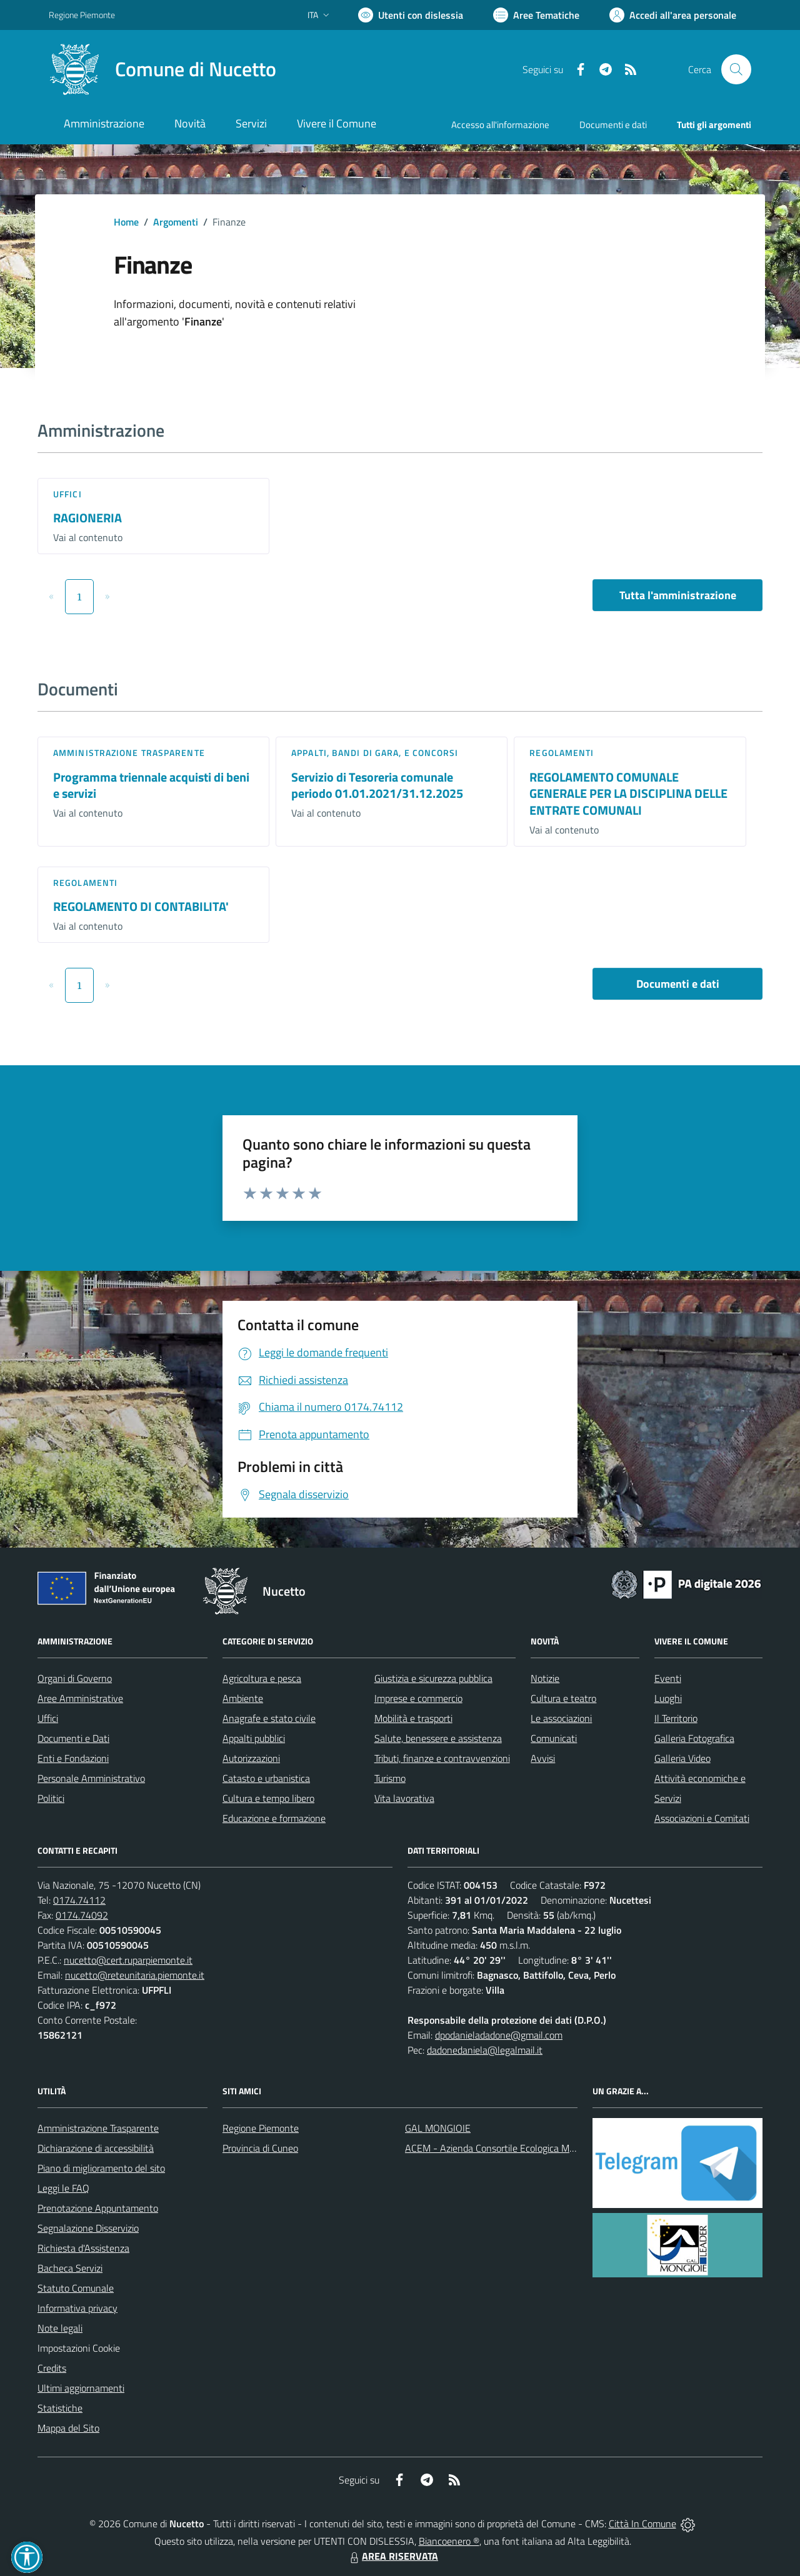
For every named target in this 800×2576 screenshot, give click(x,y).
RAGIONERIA (87, 517)
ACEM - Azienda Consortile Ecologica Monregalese (510, 2148)
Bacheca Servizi (70, 2267)
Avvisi (543, 1758)
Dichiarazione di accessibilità (96, 2148)
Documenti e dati (677, 983)
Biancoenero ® (449, 2541)
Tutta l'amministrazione (677, 595)
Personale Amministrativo (91, 1778)
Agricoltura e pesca (261, 1678)
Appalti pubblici (253, 1738)
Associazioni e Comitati (701, 1818)
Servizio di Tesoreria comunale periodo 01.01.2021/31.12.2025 (377, 785)
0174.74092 (82, 1914)
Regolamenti (561, 752)
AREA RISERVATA (392, 2556)
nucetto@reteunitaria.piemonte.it (134, 1974)
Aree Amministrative (80, 1698)
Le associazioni (561, 1718)
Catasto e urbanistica (266, 1778)
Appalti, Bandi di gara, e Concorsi (374, 752)
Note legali (60, 2327)
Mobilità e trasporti (413, 1718)
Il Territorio (676, 1718)
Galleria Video (682, 1758)
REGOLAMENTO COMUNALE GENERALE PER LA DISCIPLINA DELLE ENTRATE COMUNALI (628, 793)
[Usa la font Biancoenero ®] (410, 15)
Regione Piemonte (260, 2128)
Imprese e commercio (418, 1698)
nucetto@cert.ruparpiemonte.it (128, 1959)
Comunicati (554, 1738)
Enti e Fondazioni (73, 1758)
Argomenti (175, 221)
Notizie (545, 1678)
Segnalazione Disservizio (88, 2227)
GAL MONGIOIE (438, 2128)
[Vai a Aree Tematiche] (536, 15)
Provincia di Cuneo (260, 2148)
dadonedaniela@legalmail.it (484, 2049)
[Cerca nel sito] (736, 69)
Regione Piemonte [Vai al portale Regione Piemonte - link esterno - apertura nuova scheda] (82, 14)
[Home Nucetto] (162, 69)
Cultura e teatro (563, 1698)
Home (126, 221)
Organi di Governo (75, 1678)
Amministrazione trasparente (129, 752)
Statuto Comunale (76, 2287)
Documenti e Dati (73, 1738)
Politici (51, 1798)
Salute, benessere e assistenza (438, 1738)
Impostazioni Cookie (79, 2347)
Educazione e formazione (274, 1818)
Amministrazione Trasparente (98, 2128)
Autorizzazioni (251, 1758)
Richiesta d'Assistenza (83, 2247)
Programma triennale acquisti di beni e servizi (151, 785)
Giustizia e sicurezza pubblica (433, 1678)
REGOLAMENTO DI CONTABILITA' (141, 906)
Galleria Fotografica (694, 1738)
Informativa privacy (78, 2307)
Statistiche (60, 2407)
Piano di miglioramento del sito (101, 2168)
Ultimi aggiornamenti (81, 2387)
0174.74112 (79, 1899)
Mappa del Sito (68, 2427)
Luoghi (668, 1698)
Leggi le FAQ (63, 2188)
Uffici (67, 493)
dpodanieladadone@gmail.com (498, 2034)
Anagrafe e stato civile (269, 1718)
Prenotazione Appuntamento (98, 2208)
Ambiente (242, 1698)
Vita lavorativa (404, 1798)
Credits (52, 2367)
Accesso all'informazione (500, 124)
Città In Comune (642, 2523)
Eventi (667, 1678)
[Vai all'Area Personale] (672, 15)
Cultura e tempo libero (268, 1798)
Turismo (390, 1778)
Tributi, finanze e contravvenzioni (442, 1758)
